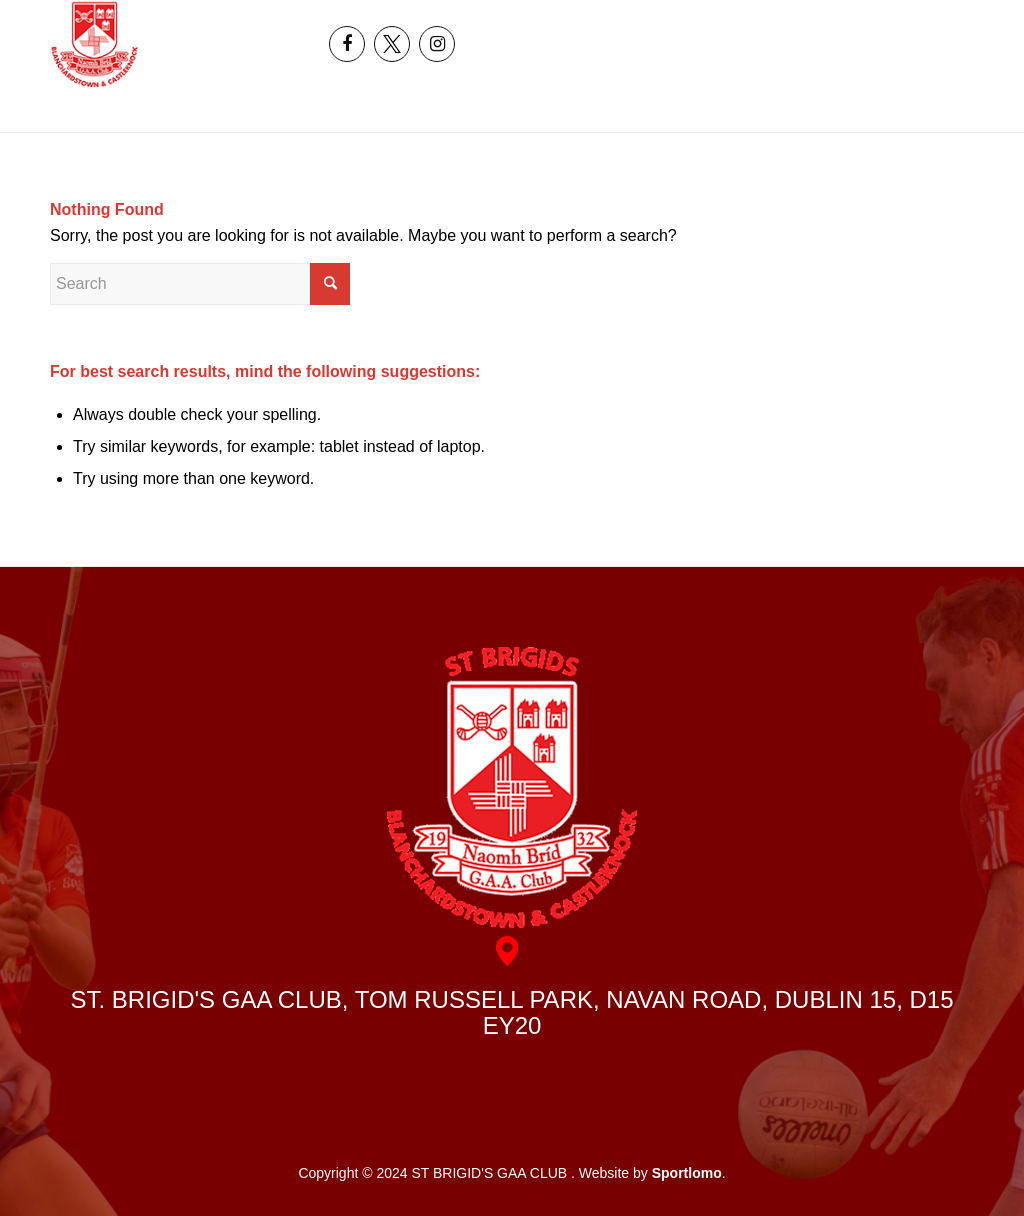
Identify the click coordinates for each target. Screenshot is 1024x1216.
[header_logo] (94, 44)
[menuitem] (896, 22)
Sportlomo (687, 1173)
